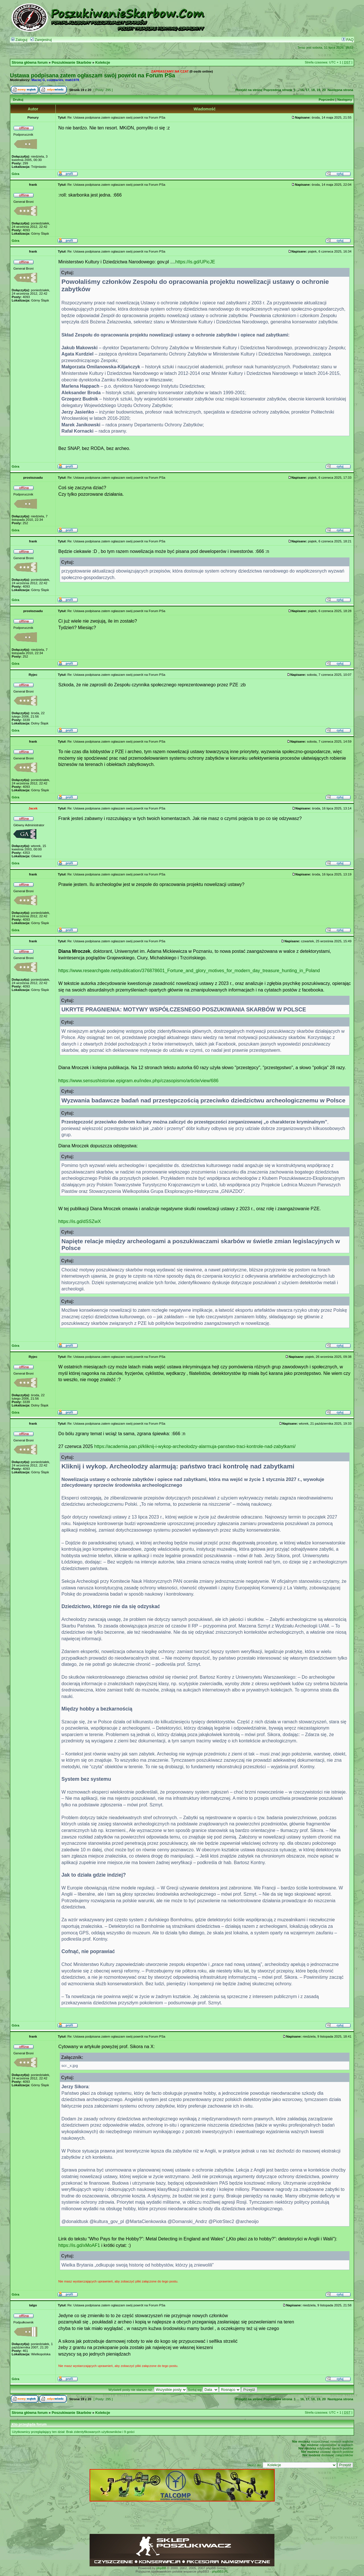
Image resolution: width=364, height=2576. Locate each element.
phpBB (161, 2568)
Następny (344, 99)
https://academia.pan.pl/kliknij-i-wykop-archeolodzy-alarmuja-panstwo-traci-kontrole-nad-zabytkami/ (194, 1446)
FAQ (347, 40)
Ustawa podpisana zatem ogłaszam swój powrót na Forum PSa (92, 75)
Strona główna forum (30, 63)
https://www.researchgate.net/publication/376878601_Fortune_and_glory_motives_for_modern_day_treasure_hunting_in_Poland (189, 970)
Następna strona (340, 90)
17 (307, 90)
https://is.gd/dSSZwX (79, 1221)
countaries (55, 80)
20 (324, 90)
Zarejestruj (41, 40)
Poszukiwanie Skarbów (71, 63)
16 (302, 90)
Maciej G (38, 80)
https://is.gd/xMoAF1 (79, 2245)
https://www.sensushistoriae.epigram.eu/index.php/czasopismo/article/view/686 (138, 1080)
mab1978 (72, 80)
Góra (15, 173)
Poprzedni (327, 99)
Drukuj (18, 99)
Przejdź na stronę (248, 90)
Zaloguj (19, 40)
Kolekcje (102, 63)
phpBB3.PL (220, 2571)
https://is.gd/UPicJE (195, 261)
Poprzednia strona (277, 90)
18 (313, 90)
